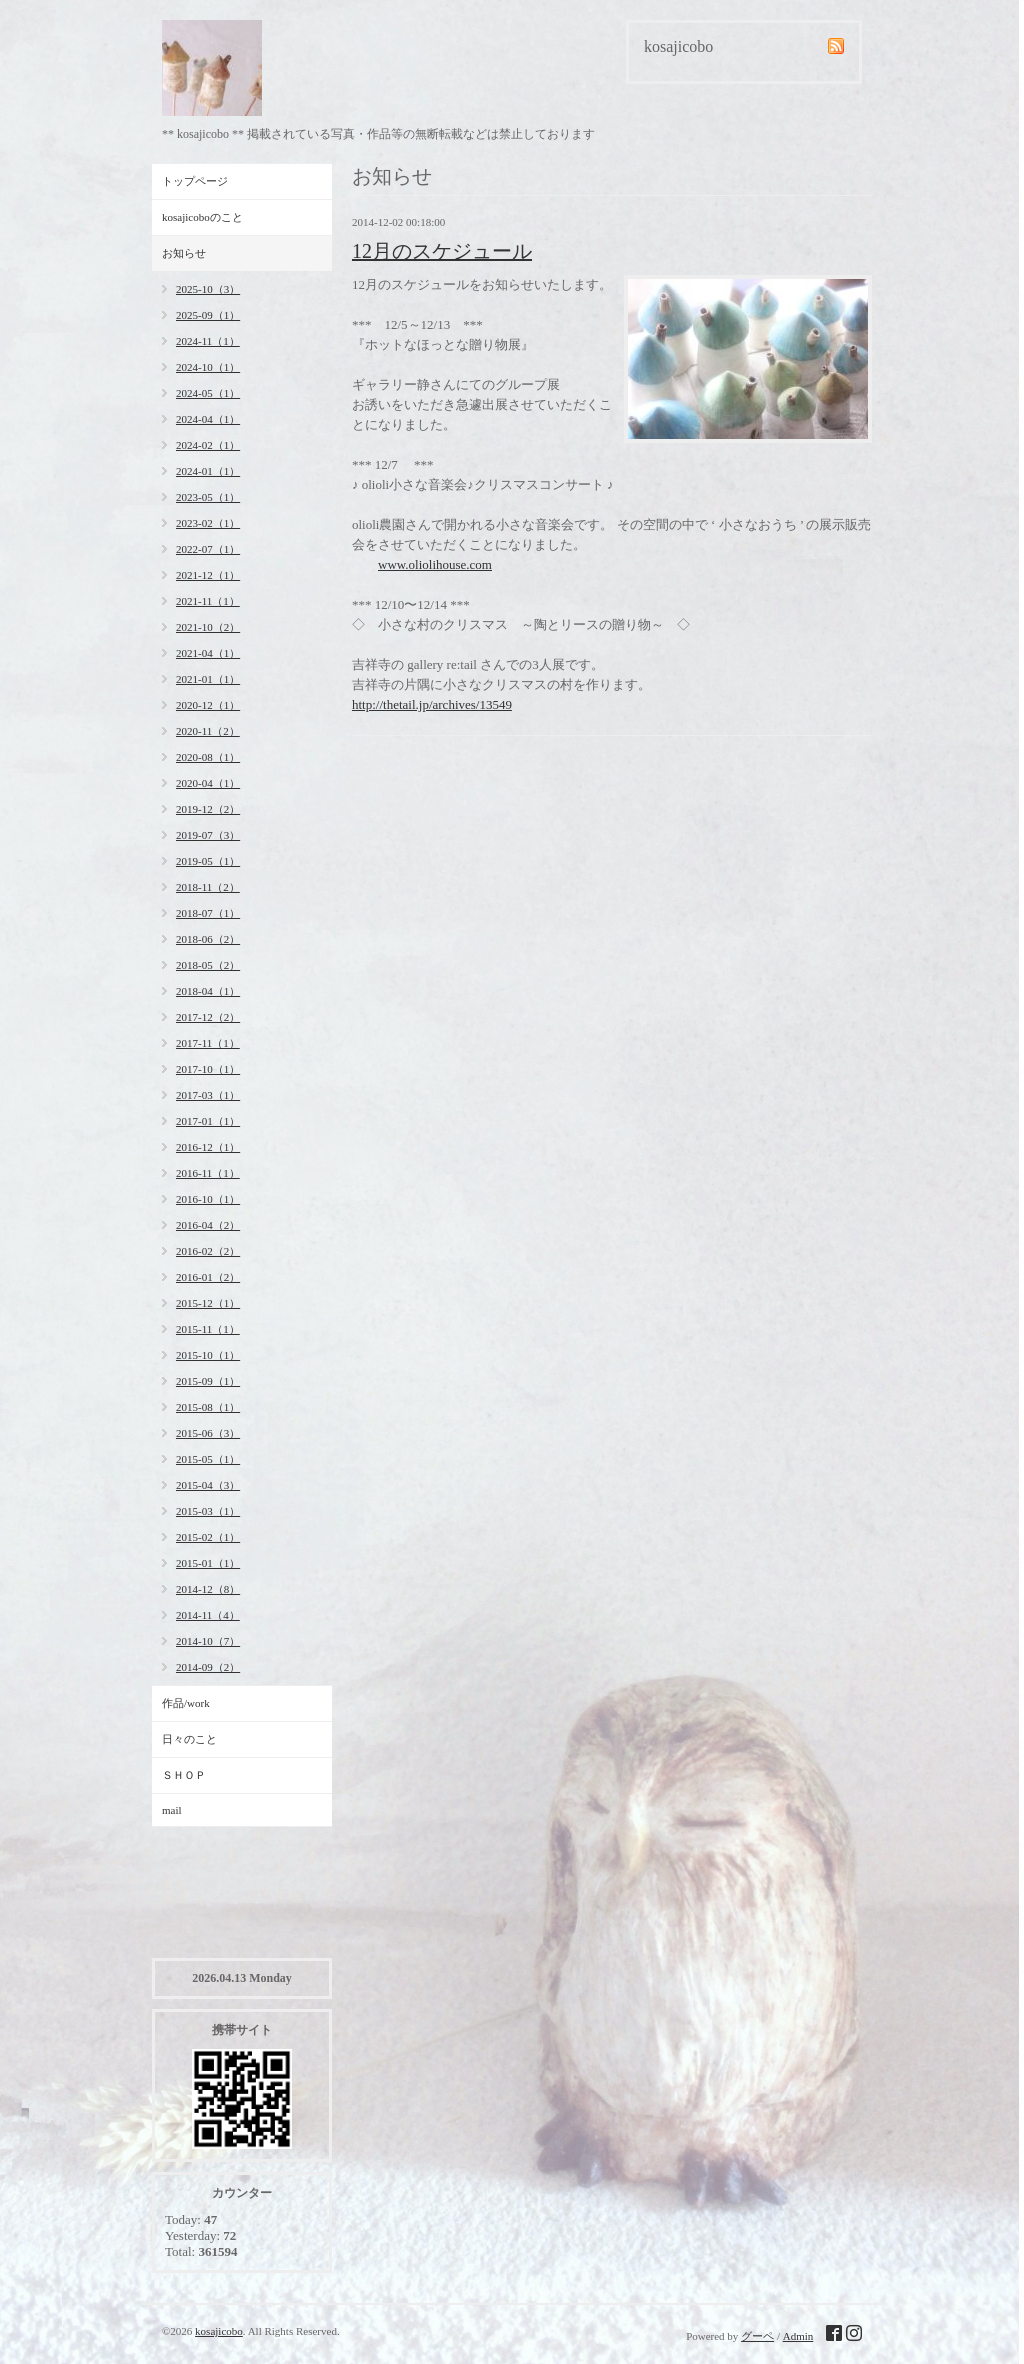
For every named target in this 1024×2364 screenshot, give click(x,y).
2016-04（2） (208, 1225)
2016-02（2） (208, 1251)
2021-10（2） (208, 627)
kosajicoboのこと (202, 217)
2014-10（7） (208, 1641)
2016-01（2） (208, 1277)
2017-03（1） (208, 1095)
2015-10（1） (208, 1355)
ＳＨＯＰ (184, 1775)
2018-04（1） (208, 991)
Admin (798, 2336)
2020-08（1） (208, 757)
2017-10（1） (208, 1069)
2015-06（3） (208, 1433)
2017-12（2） (208, 1017)
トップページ (195, 181)
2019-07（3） (208, 835)
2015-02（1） (208, 1537)
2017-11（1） (208, 1043)
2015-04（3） (208, 1485)
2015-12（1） (208, 1303)
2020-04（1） (208, 783)
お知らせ (184, 253)
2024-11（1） (208, 341)
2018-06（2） (208, 939)
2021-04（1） (208, 653)
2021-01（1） (208, 679)
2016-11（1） (208, 1173)
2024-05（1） (208, 393)
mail (172, 1810)
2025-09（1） (208, 315)
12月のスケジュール (442, 251)
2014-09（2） (208, 1667)
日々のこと (189, 1739)
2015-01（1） (208, 1563)
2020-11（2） (208, 731)
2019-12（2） (208, 809)
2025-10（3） (208, 289)
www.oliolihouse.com (435, 564)
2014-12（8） (208, 1589)
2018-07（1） (208, 913)
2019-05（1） (208, 861)
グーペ (757, 2336)
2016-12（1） (208, 1147)
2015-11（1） (208, 1329)
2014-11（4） (208, 1615)
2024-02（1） (208, 445)
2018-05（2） (208, 965)
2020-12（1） (208, 705)
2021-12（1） (208, 575)
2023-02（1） (208, 523)
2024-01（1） (208, 471)
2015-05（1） (208, 1459)
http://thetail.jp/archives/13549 (432, 704)
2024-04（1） (208, 419)
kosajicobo (219, 2331)
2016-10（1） (208, 1199)
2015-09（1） (208, 1381)
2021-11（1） (208, 601)
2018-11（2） (208, 887)
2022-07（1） (208, 549)
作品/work (186, 1703)
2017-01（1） (208, 1121)
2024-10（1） (208, 367)
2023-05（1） (208, 497)
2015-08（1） (208, 1407)
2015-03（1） (208, 1511)
